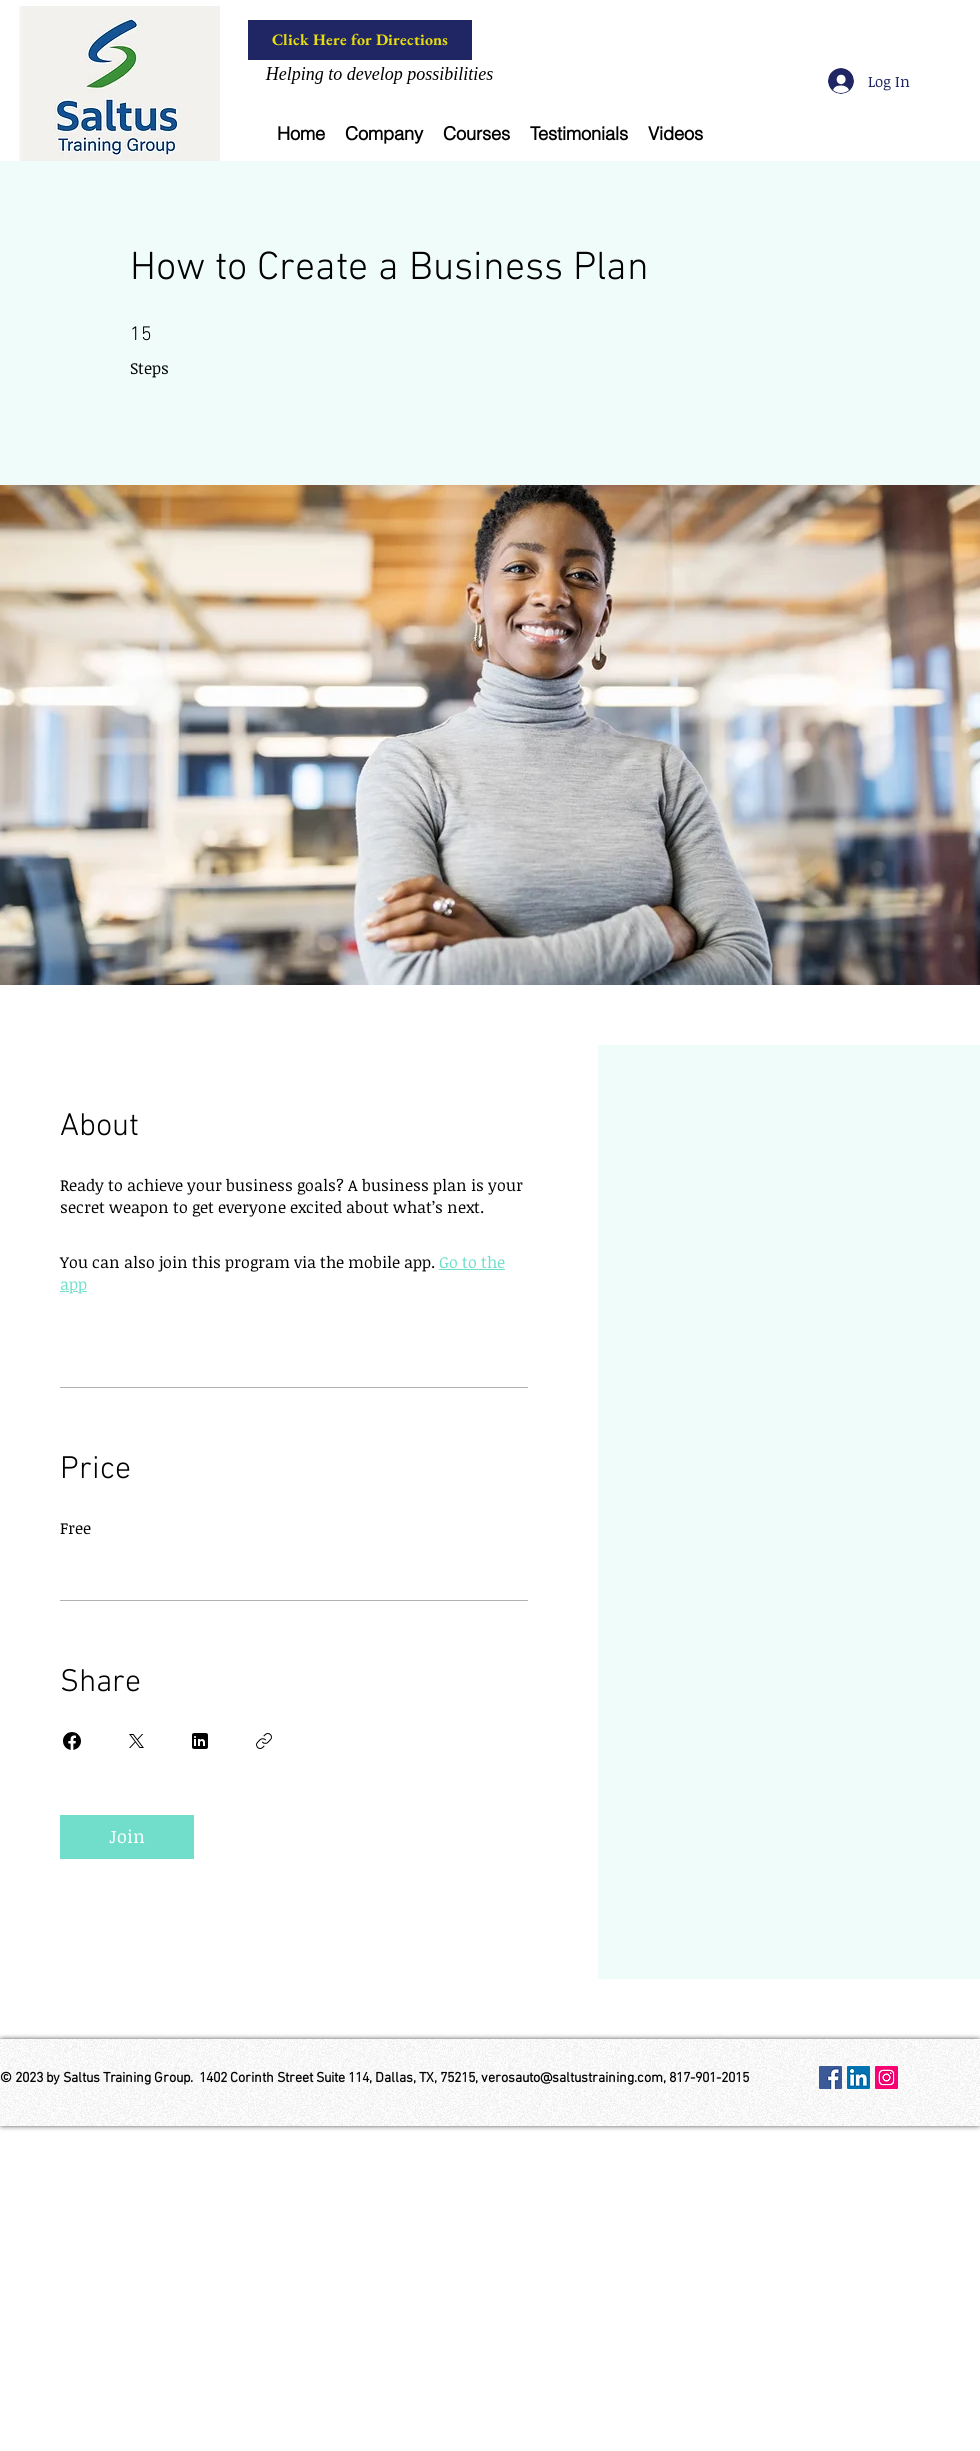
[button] (384, 133)
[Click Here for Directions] (360, 40)
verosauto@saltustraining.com (572, 2078)
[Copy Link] (264, 1741)
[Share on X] (136, 1741)
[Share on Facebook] (72, 1741)
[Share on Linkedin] (200, 1741)
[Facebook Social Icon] (830, 2077)
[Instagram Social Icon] (886, 2077)
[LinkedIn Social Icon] (858, 2077)
